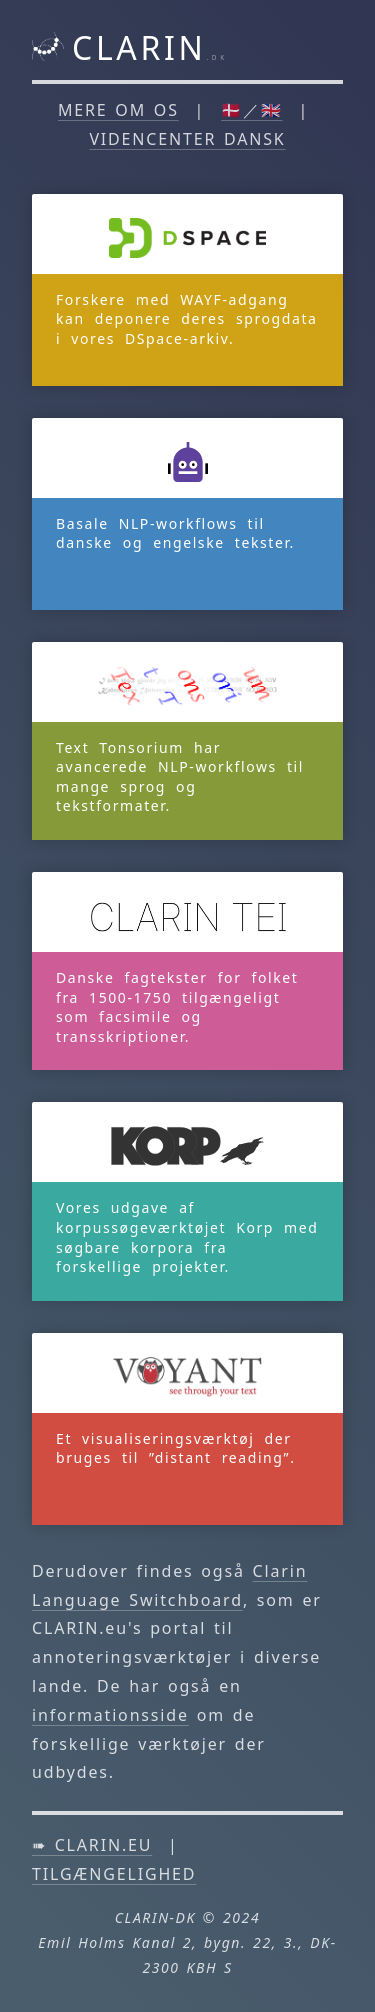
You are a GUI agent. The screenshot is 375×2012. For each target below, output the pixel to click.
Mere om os (118, 110)
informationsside (110, 1715)
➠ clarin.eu (92, 1845)
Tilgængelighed (114, 1874)
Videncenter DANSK (187, 139)
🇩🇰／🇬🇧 (252, 110)
